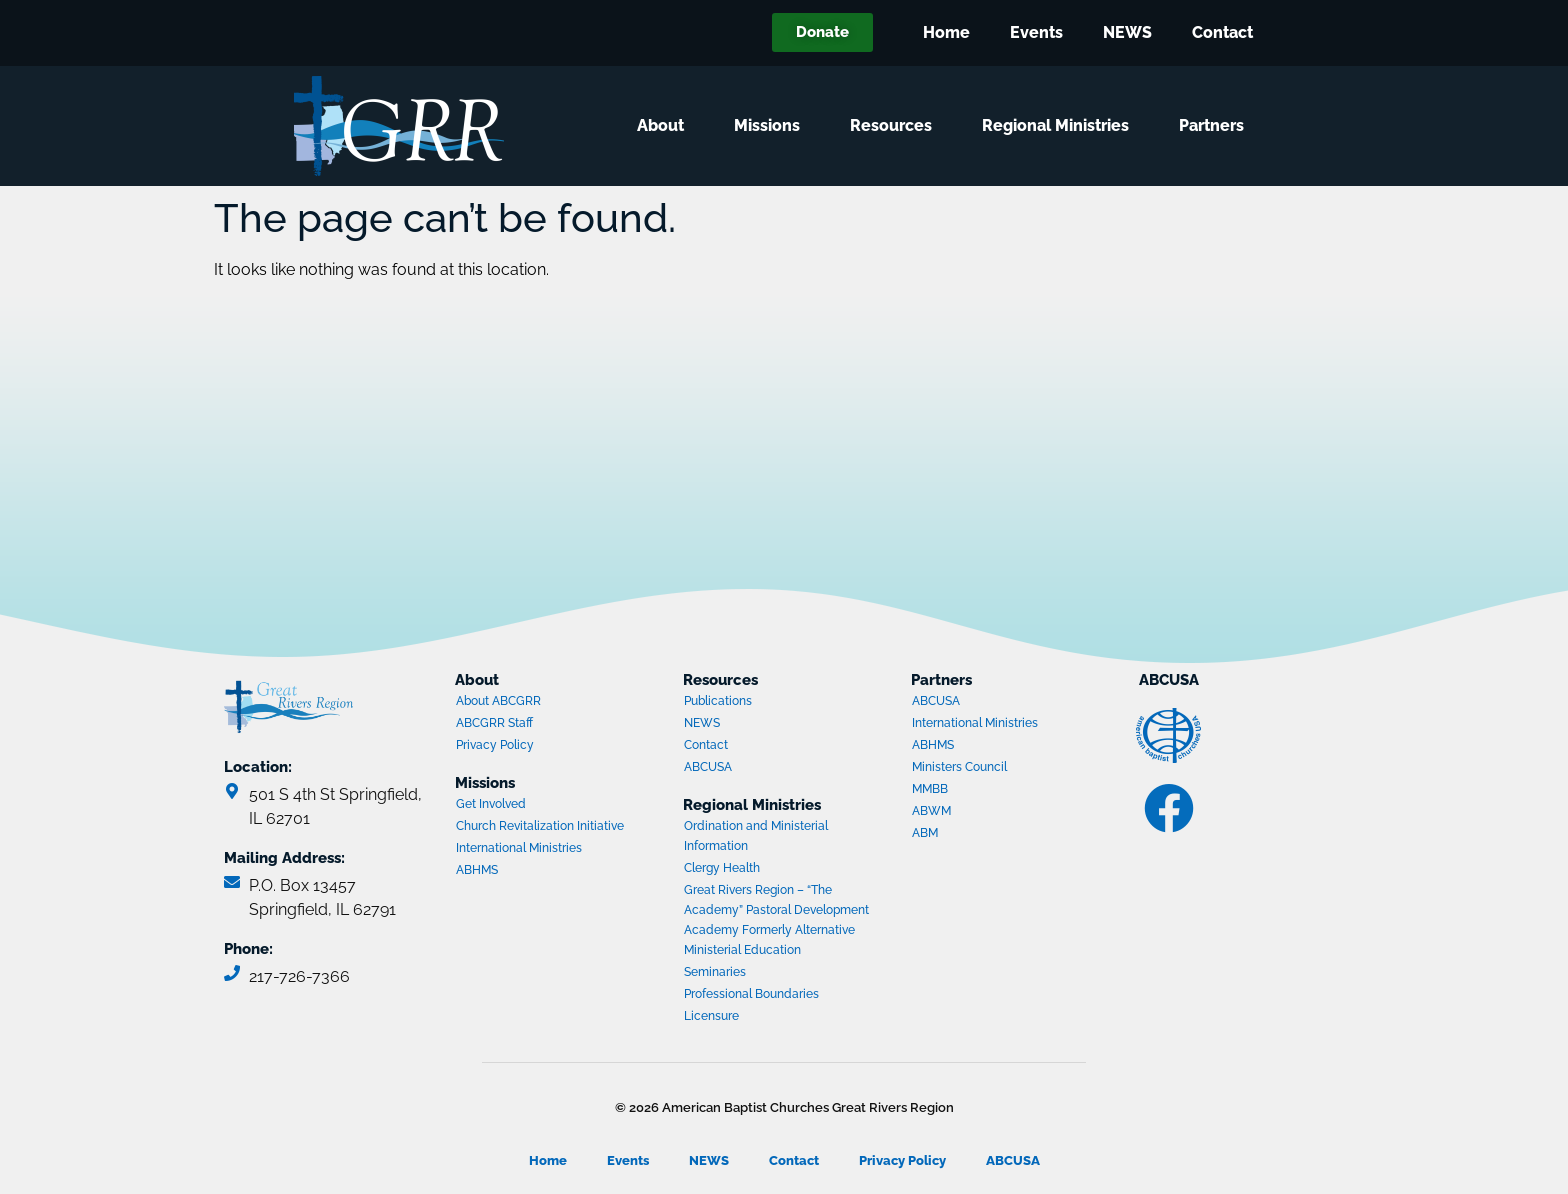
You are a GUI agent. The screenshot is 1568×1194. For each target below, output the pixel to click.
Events (1036, 32)
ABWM (989, 813)
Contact (1222, 32)
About (665, 126)
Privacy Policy (495, 745)
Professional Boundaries (751, 994)
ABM (989, 835)
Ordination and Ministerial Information (756, 836)
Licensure (711, 1016)
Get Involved (491, 804)
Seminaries (715, 972)
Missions (772, 126)
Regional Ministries (1060, 126)
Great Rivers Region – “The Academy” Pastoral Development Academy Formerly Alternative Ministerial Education (776, 920)
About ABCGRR (498, 701)
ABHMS (533, 872)
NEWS (1127, 32)
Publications (718, 701)
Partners (1216, 126)
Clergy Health (722, 868)
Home (946, 32)
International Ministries (533, 850)
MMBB (989, 791)
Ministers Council (989, 769)
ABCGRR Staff (494, 723)
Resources (896, 126)
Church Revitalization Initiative (540, 826)
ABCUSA (761, 769)
